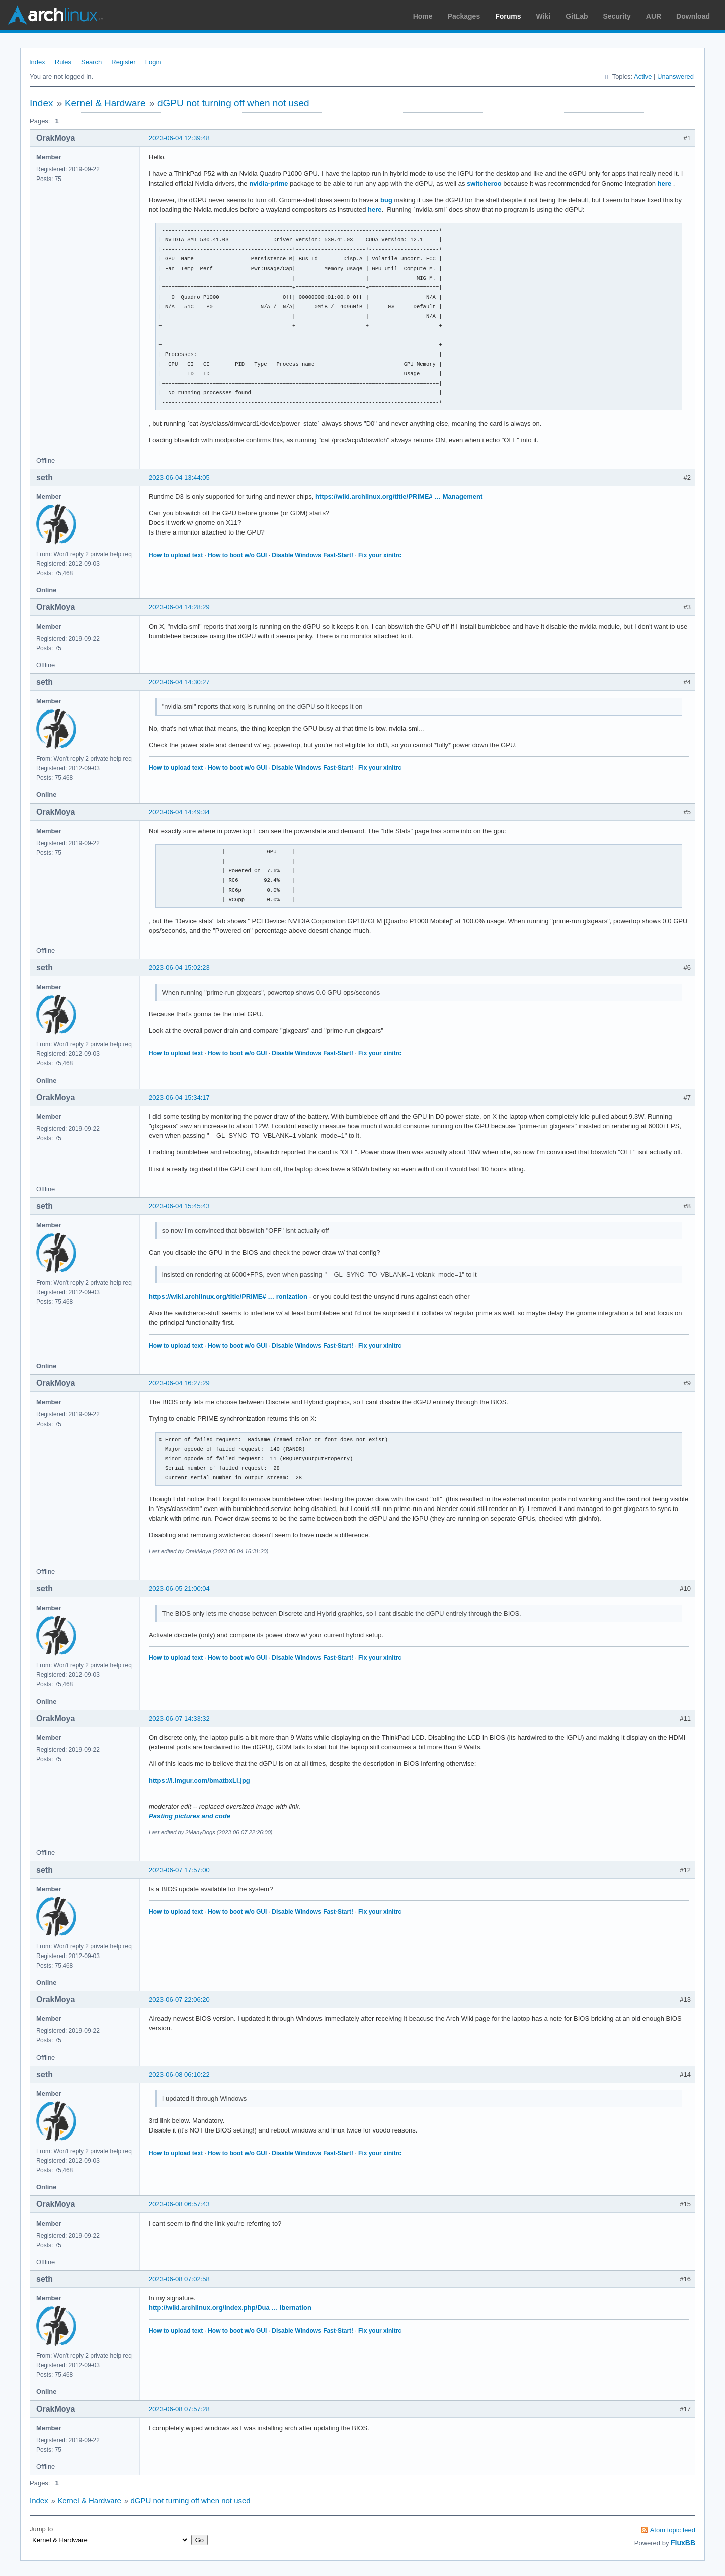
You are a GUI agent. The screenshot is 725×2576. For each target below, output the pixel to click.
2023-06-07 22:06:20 (179, 1999)
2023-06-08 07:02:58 (179, 2279)
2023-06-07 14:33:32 (179, 1718)
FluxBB (683, 2543)
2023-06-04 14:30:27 (179, 682)
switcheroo (484, 183)
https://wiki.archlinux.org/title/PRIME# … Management (398, 496)
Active (643, 76)
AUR (653, 16)
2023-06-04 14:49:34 (179, 812)
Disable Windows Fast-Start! (312, 555)
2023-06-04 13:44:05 (179, 477)
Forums (508, 16)
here (665, 183)
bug (386, 200)
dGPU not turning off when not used (233, 103)
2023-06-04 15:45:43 (179, 1206)
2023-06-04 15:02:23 (179, 967)
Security (617, 16)
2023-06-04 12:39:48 (179, 138)
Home (423, 16)
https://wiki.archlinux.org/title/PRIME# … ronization (228, 1296)
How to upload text (176, 555)
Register (123, 62)
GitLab (577, 16)
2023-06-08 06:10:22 (179, 2074)
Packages (464, 16)
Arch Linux (55, 15)
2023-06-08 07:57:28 (179, 2409)
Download (693, 16)
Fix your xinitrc (379, 555)
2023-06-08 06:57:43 (179, 2204)
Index (37, 62)
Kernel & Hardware (105, 103)
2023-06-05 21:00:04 (179, 1588)
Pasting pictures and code (189, 1816)
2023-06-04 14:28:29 (179, 607)
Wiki (543, 16)
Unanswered (675, 76)
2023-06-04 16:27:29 (179, 1383)
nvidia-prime (268, 183)
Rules (63, 62)
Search (91, 62)
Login (153, 62)
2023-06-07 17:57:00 (179, 1870)
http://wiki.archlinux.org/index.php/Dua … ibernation (230, 2308)
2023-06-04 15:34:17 (179, 1097)
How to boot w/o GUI (237, 555)
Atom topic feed (672, 2530)
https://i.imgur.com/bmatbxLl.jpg (199, 1780)
